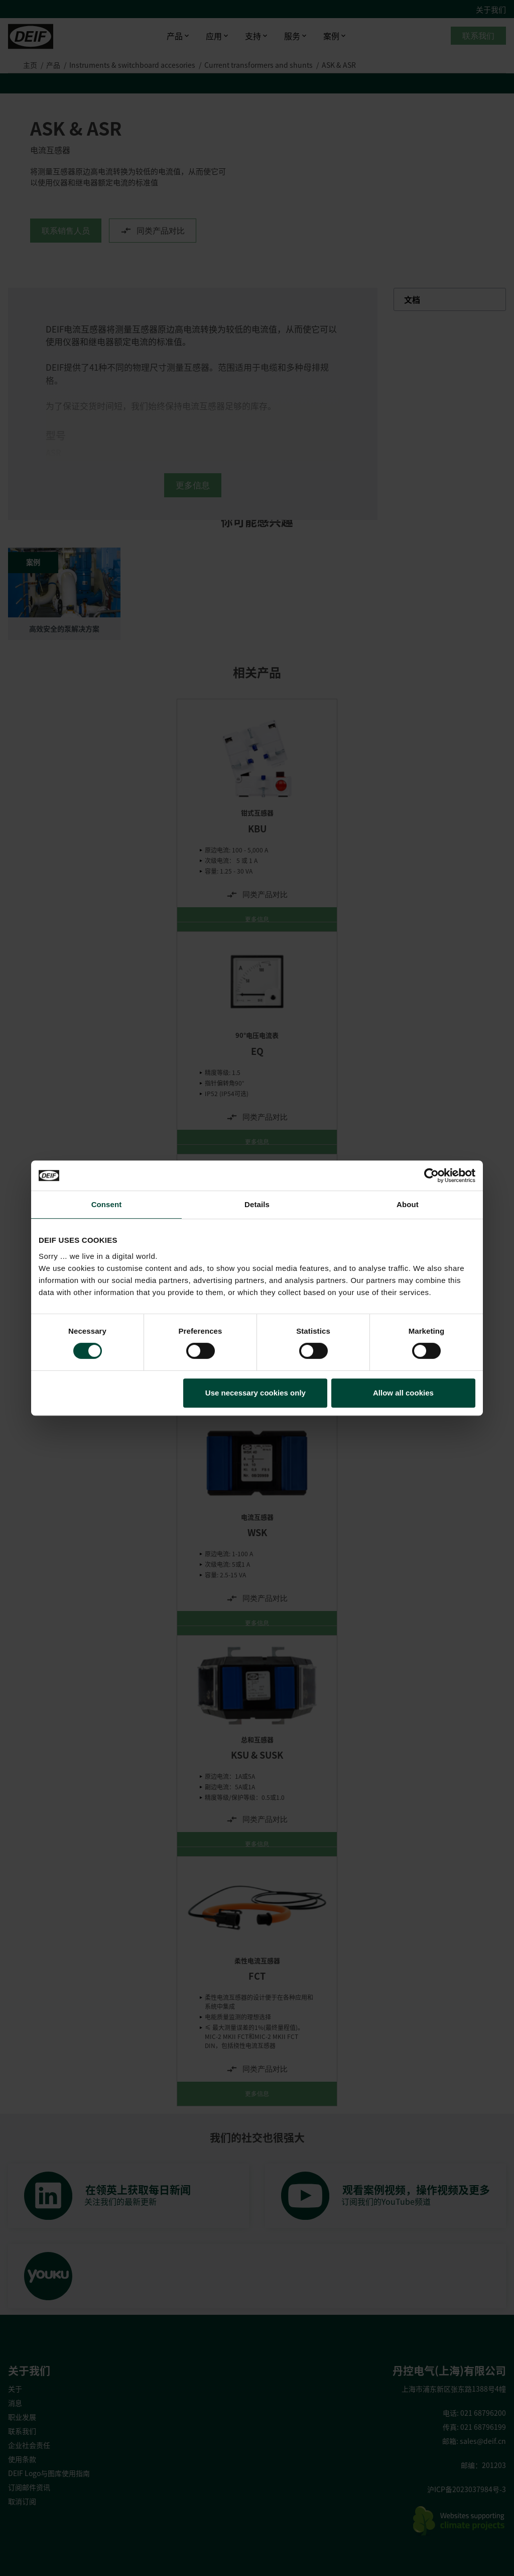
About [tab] (408, 1204)
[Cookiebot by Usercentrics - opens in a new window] (431, 1175)
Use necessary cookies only (255, 1392)
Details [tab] (257, 1204)
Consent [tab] (106, 1204)
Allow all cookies (403, 1392)
